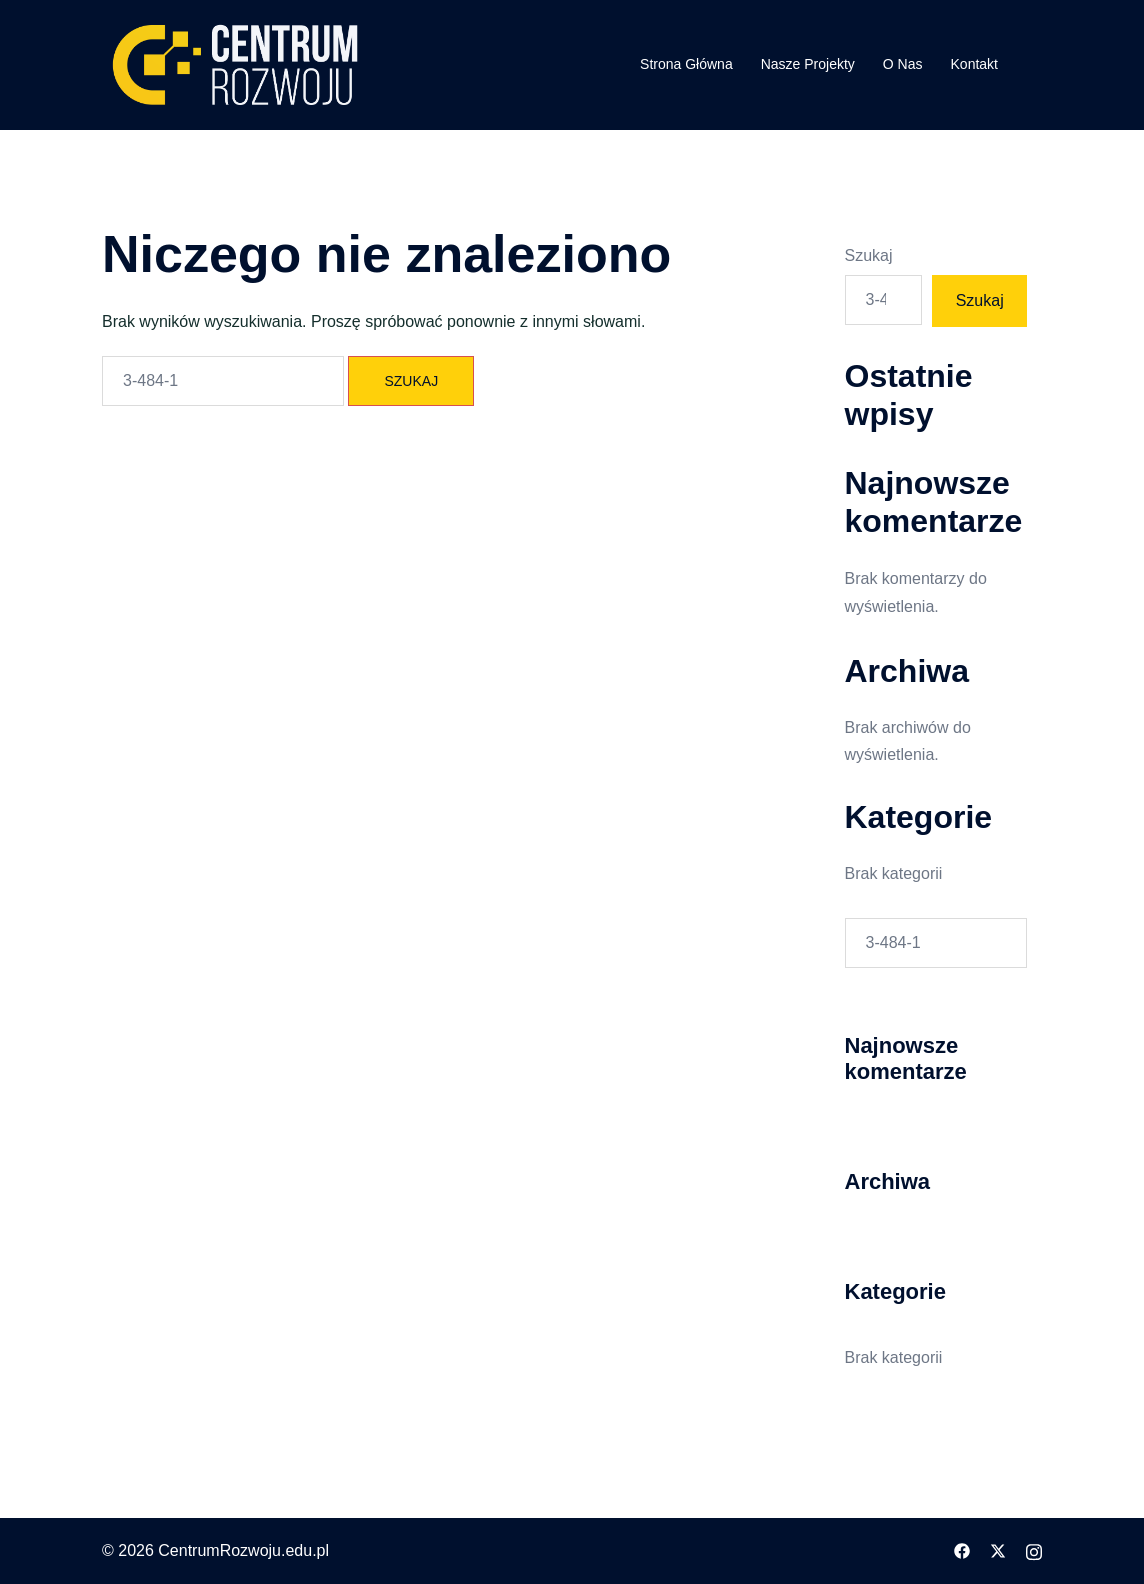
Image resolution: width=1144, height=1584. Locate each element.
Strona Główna (686, 64)
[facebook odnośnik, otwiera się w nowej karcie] (962, 1550)
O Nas (903, 64)
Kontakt (974, 64)
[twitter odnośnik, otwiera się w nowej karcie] (998, 1550)
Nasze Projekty (808, 64)
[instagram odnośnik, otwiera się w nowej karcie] (1034, 1550)
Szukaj (869, 255)
